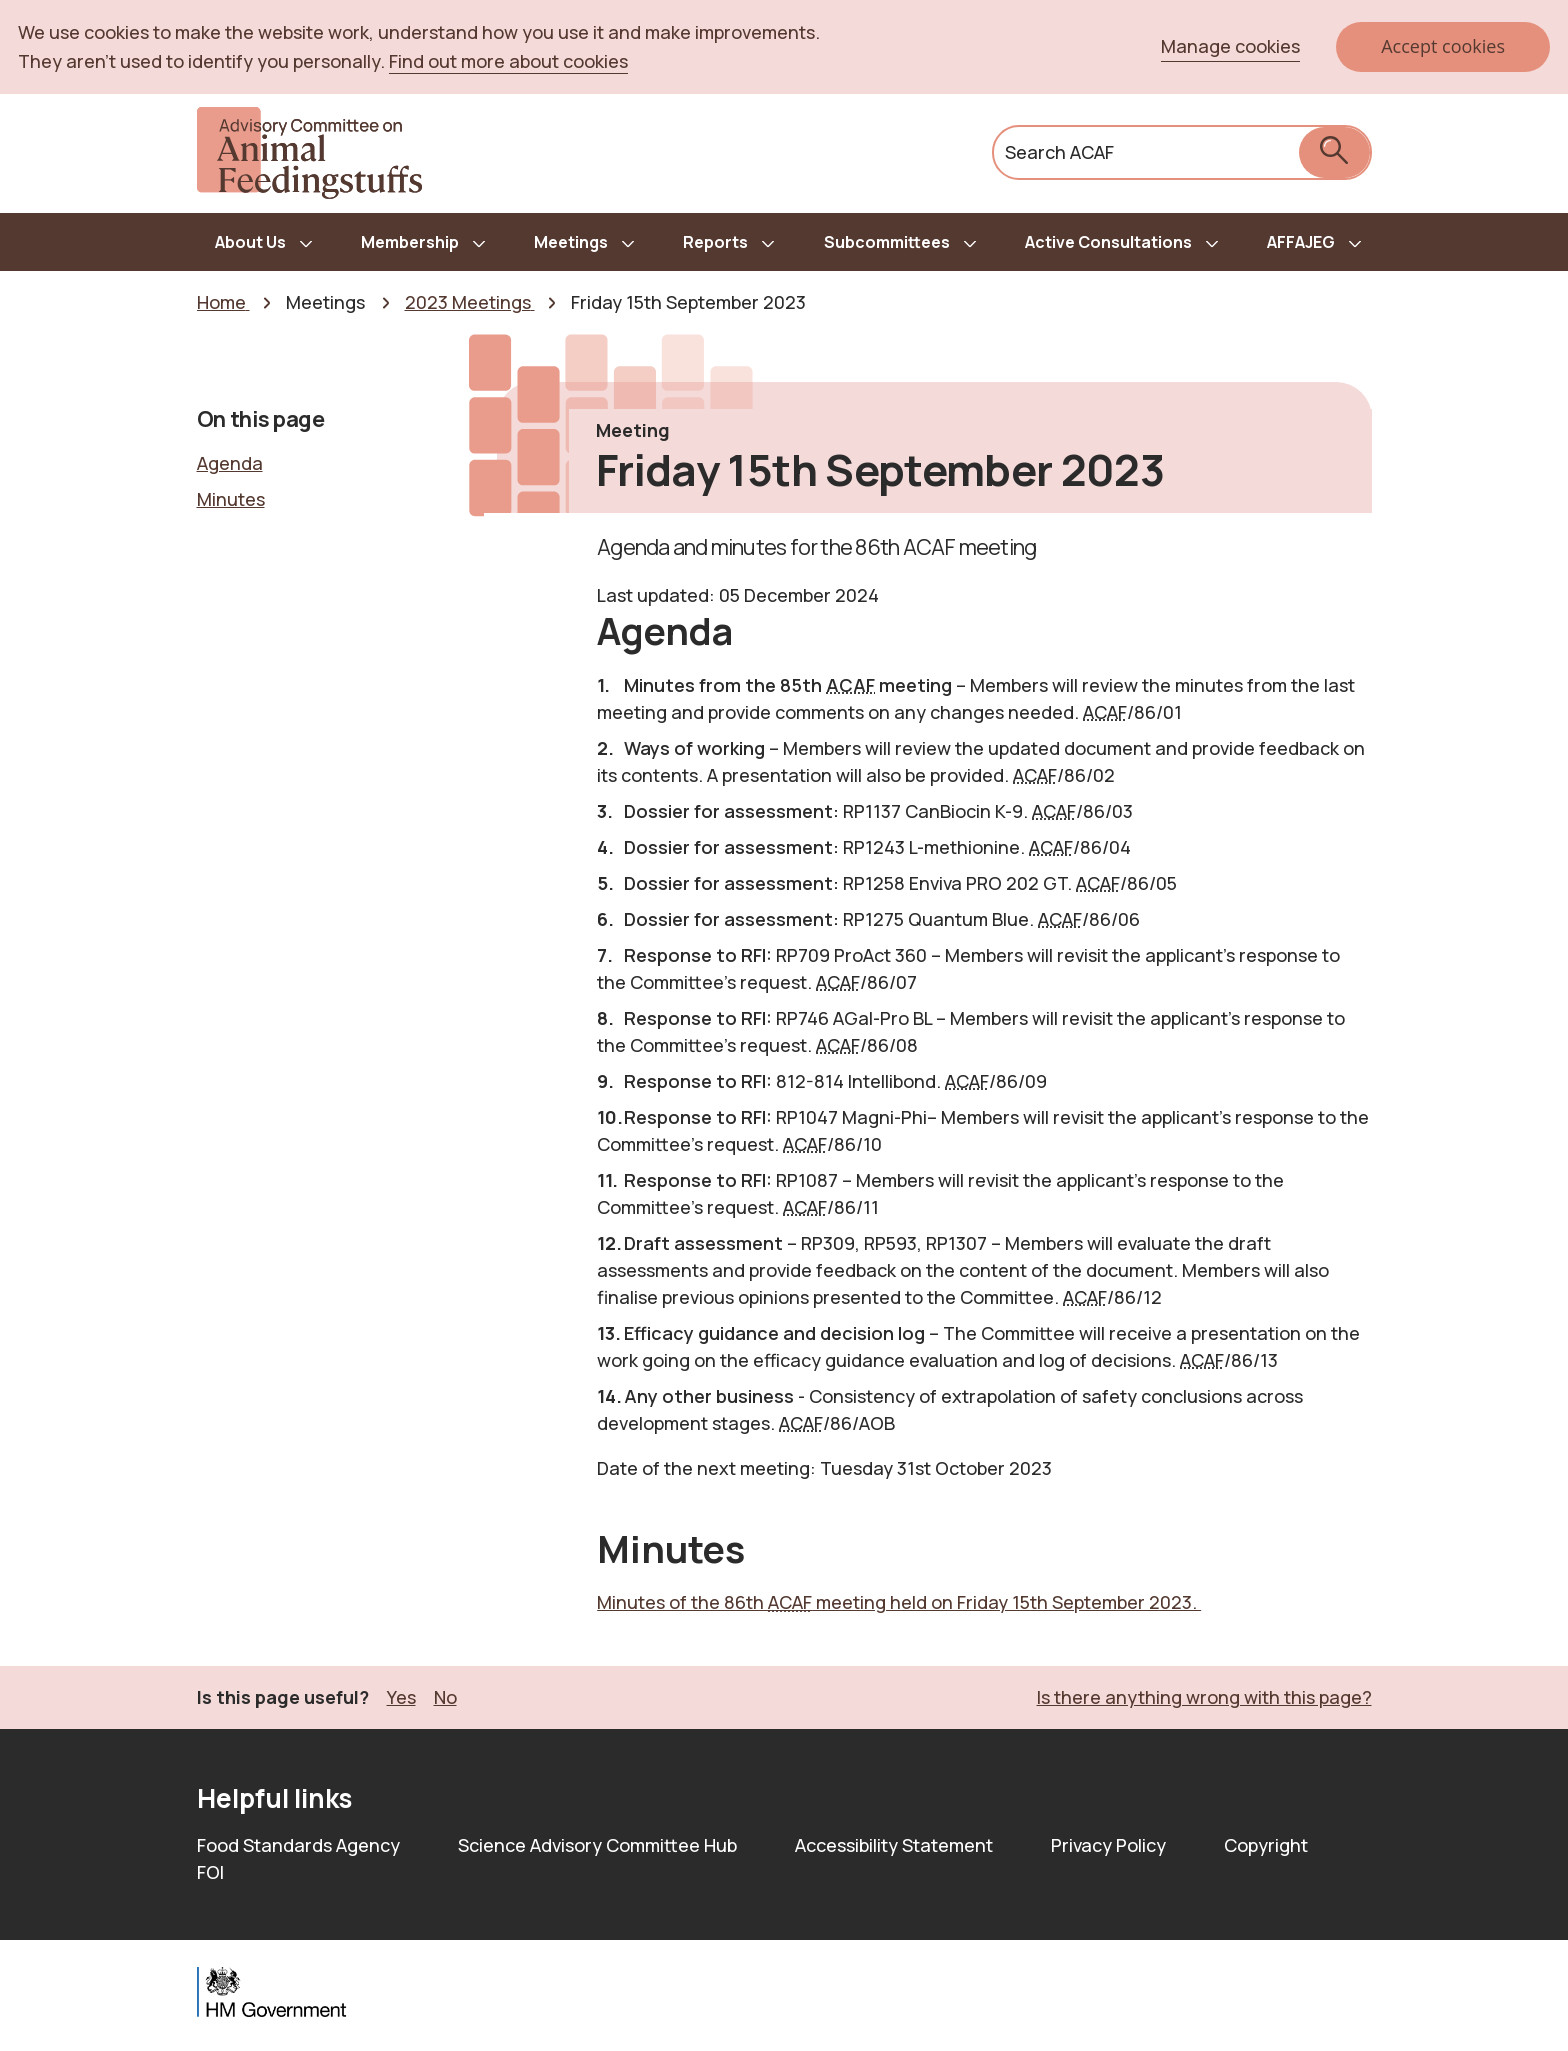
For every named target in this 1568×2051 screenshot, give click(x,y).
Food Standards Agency (298, 1845)
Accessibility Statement (894, 1845)
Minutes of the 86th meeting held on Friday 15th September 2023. (899, 1602)
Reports (715, 242)
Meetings (571, 242)
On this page (261, 419)
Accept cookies (1443, 46)
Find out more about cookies (508, 61)
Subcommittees (887, 242)
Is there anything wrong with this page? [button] (1204, 1697)
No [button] (445, 1696)
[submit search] (1334, 152)
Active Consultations (1108, 242)
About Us (250, 242)
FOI (210, 1872)
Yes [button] (401, 1696)
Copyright (1266, 1845)
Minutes (231, 499)
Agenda (230, 463)
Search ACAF (1059, 152)
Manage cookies (1230, 46)
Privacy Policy (1108, 1845)
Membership (410, 242)
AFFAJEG (1301, 242)
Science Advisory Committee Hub (597, 1845)
